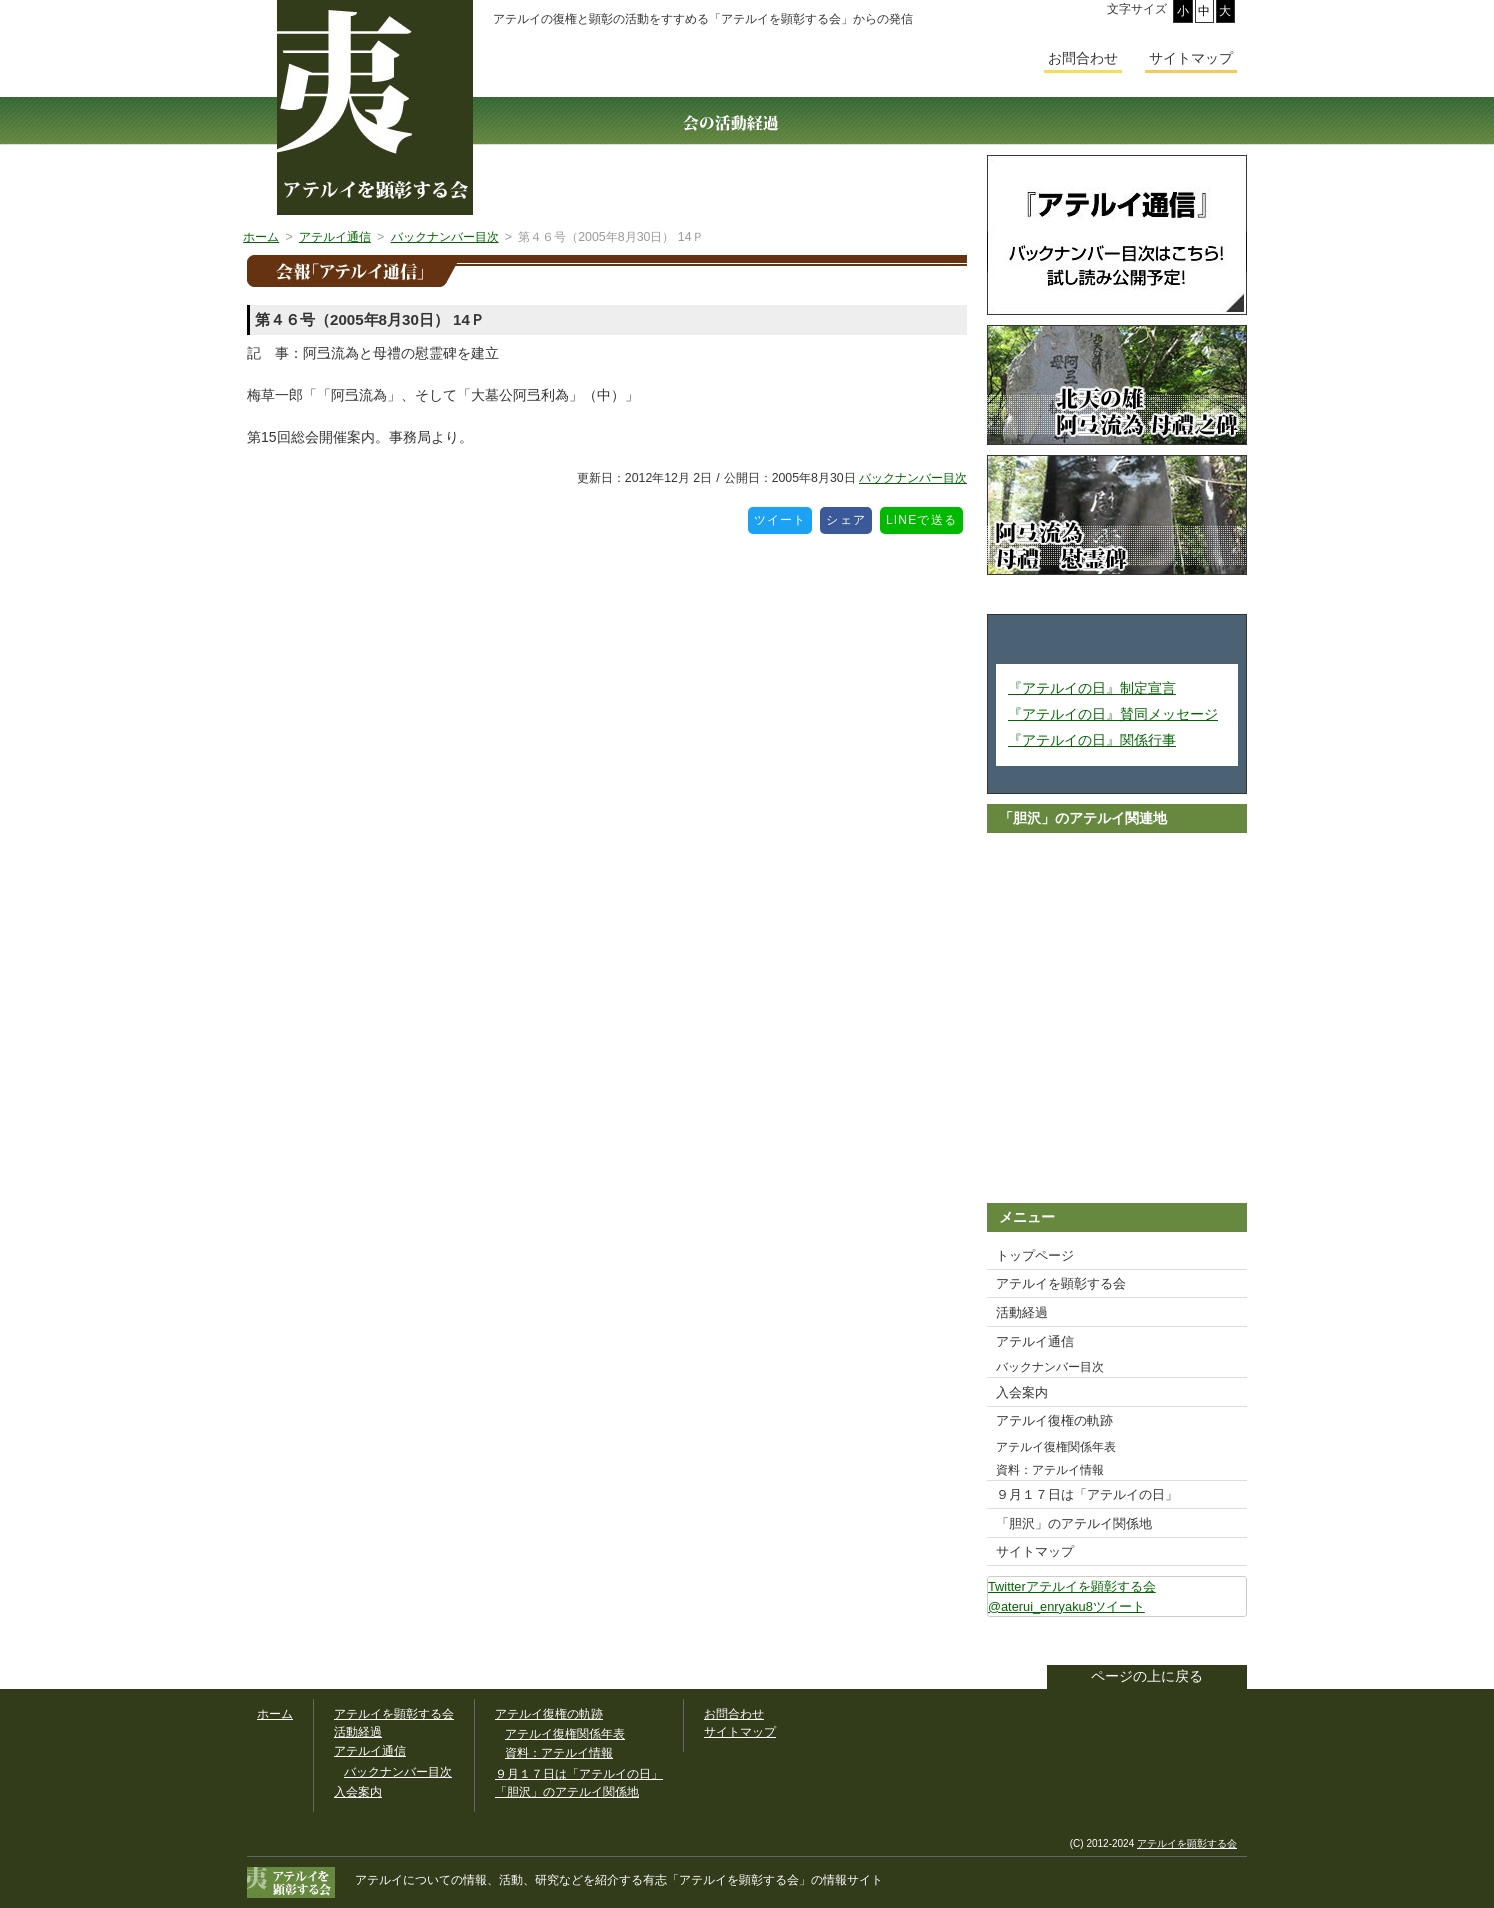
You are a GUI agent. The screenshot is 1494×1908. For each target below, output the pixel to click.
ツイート (783, 517)
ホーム (275, 1714)
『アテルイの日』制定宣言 (1092, 688)
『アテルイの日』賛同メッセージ (1113, 714)
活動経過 (1022, 1312)
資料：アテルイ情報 (1050, 1470)
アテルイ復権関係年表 (1056, 1447)
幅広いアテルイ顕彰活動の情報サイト (375, 107)
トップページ (1035, 1255)
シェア (849, 517)
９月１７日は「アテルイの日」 (1087, 1494)
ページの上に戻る (1147, 1676)
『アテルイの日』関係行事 (1092, 740)
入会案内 (1022, 1392)
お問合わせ (1083, 58)
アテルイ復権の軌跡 (1054, 1420)
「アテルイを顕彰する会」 (727, 1880)
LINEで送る (924, 517)
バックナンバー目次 (913, 478)
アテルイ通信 (1035, 1341)
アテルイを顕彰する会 (1061, 1283)
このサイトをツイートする (1231, 1643)
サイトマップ (1035, 1551)
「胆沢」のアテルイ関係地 (1074, 1523)
